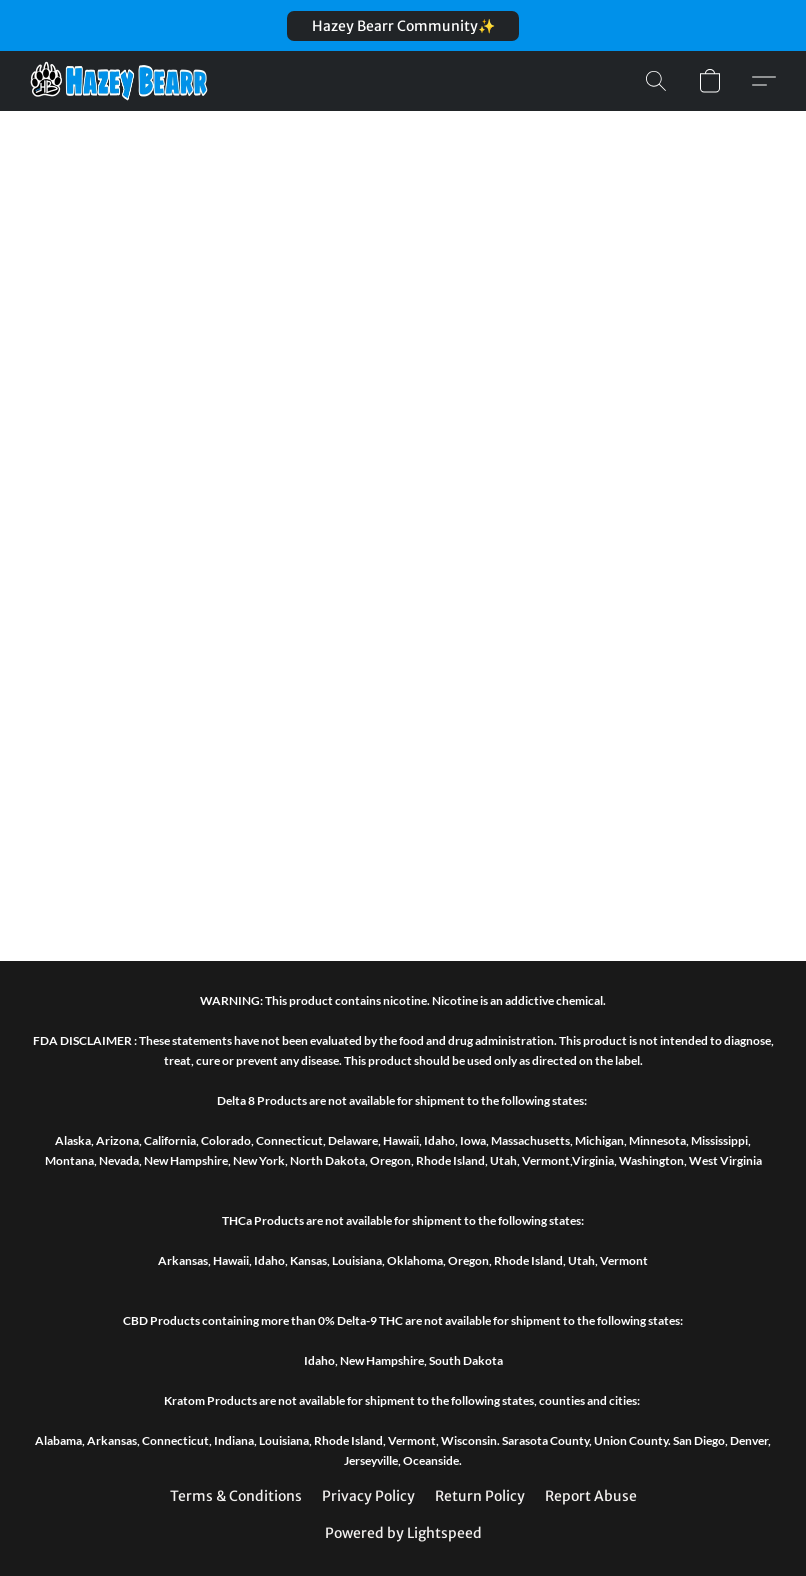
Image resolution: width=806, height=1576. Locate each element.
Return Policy (480, 1496)
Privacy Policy (368, 1496)
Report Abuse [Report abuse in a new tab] (591, 1496)
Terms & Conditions (236, 1496)
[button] (403, 26)
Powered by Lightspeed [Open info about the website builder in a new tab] (403, 1533)
